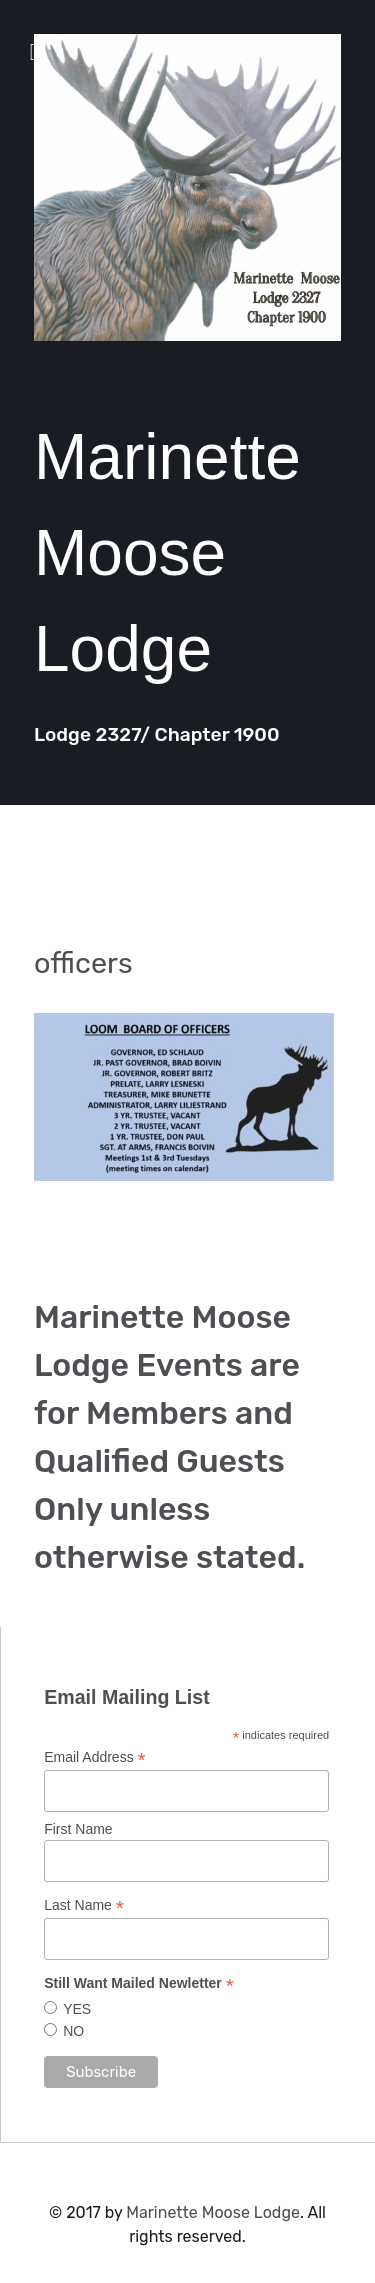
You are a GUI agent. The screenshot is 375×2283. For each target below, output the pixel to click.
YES (77, 2009)
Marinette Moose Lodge (213, 2212)
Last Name (84, 1905)
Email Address (95, 1757)
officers (83, 963)
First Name (78, 1829)
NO (73, 2031)
